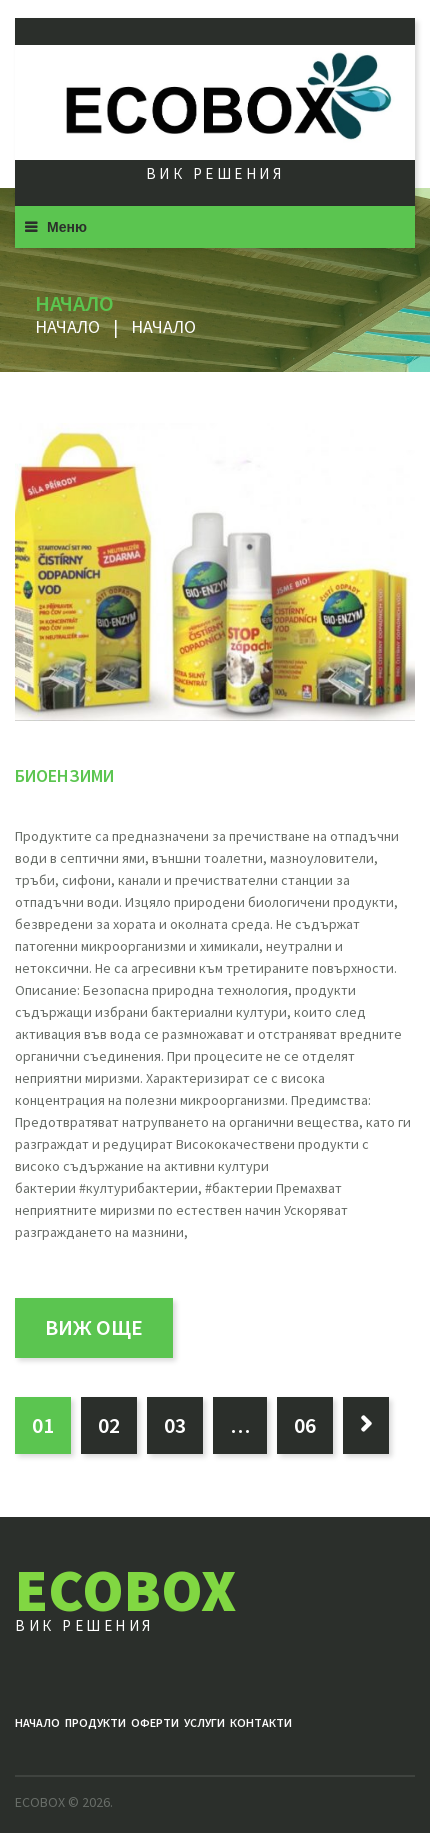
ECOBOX (125, 1589)
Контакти (261, 1722)
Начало (67, 326)
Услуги (204, 1722)
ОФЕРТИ (155, 1722)
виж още (94, 1327)
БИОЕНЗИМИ (64, 775)
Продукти (95, 1722)
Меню (67, 227)
